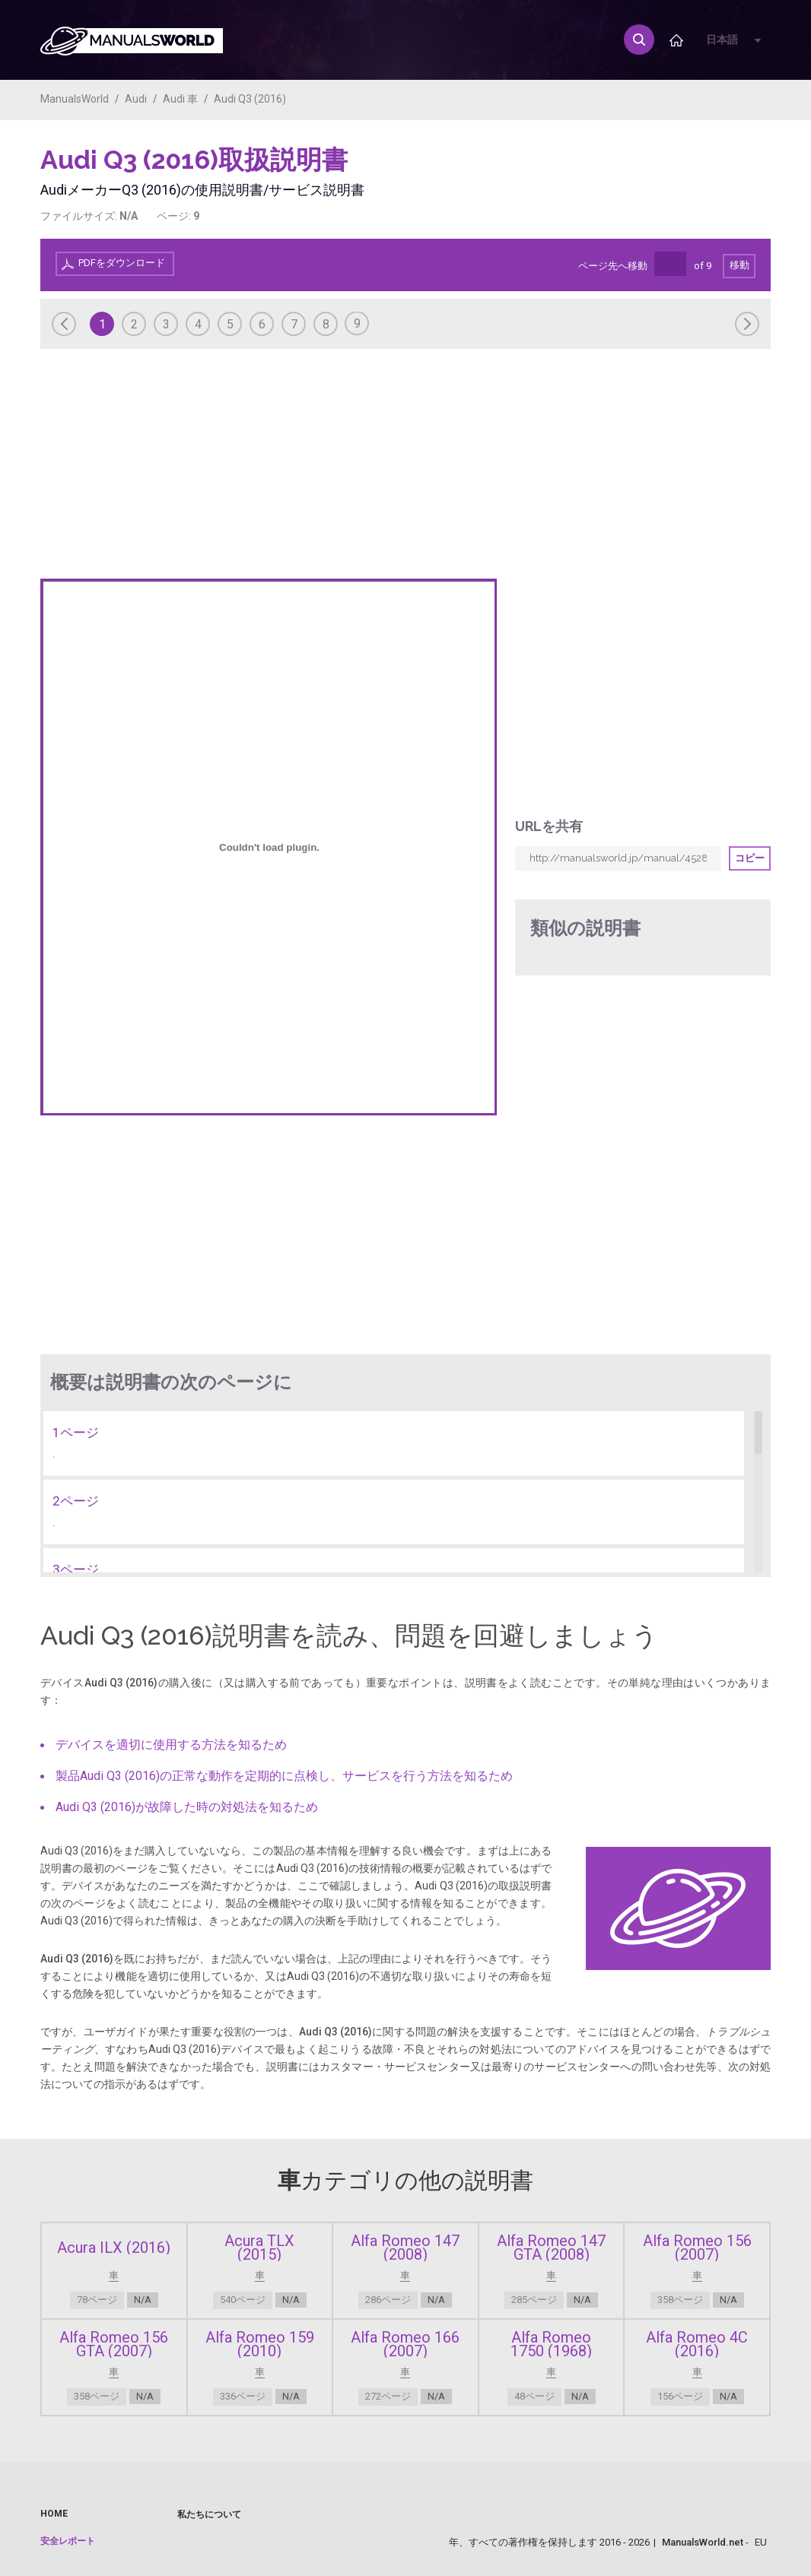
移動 (739, 265)
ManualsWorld (74, 99)
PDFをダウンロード (121, 262)
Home (54, 2513)
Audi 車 (180, 99)
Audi (136, 99)
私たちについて (209, 2514)
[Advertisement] (710, 182)
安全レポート (67, 2541)
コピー (750, 858)
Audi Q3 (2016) (250, 99)
